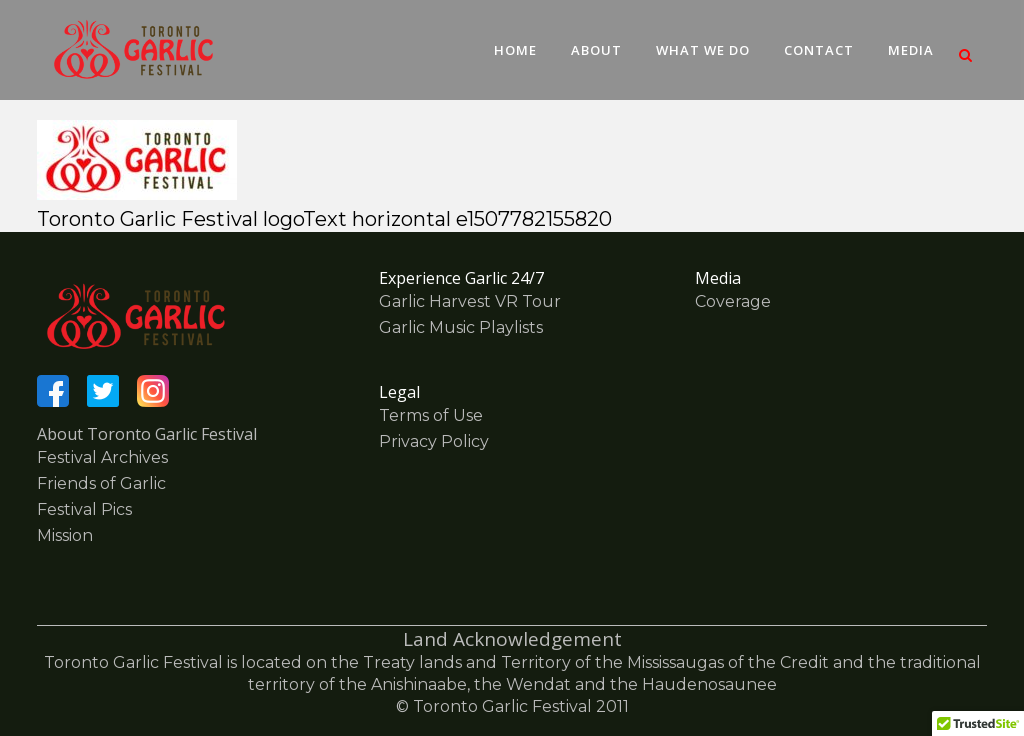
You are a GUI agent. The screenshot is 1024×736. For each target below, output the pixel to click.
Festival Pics (84, 509)
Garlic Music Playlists (461, 327)
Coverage (733, 301)
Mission (65, 535)
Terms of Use (431, 415)
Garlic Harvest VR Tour (470, 301)
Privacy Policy (434, 441)
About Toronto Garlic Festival (147, 434)
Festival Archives (102, 457)
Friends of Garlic (101, 483)
